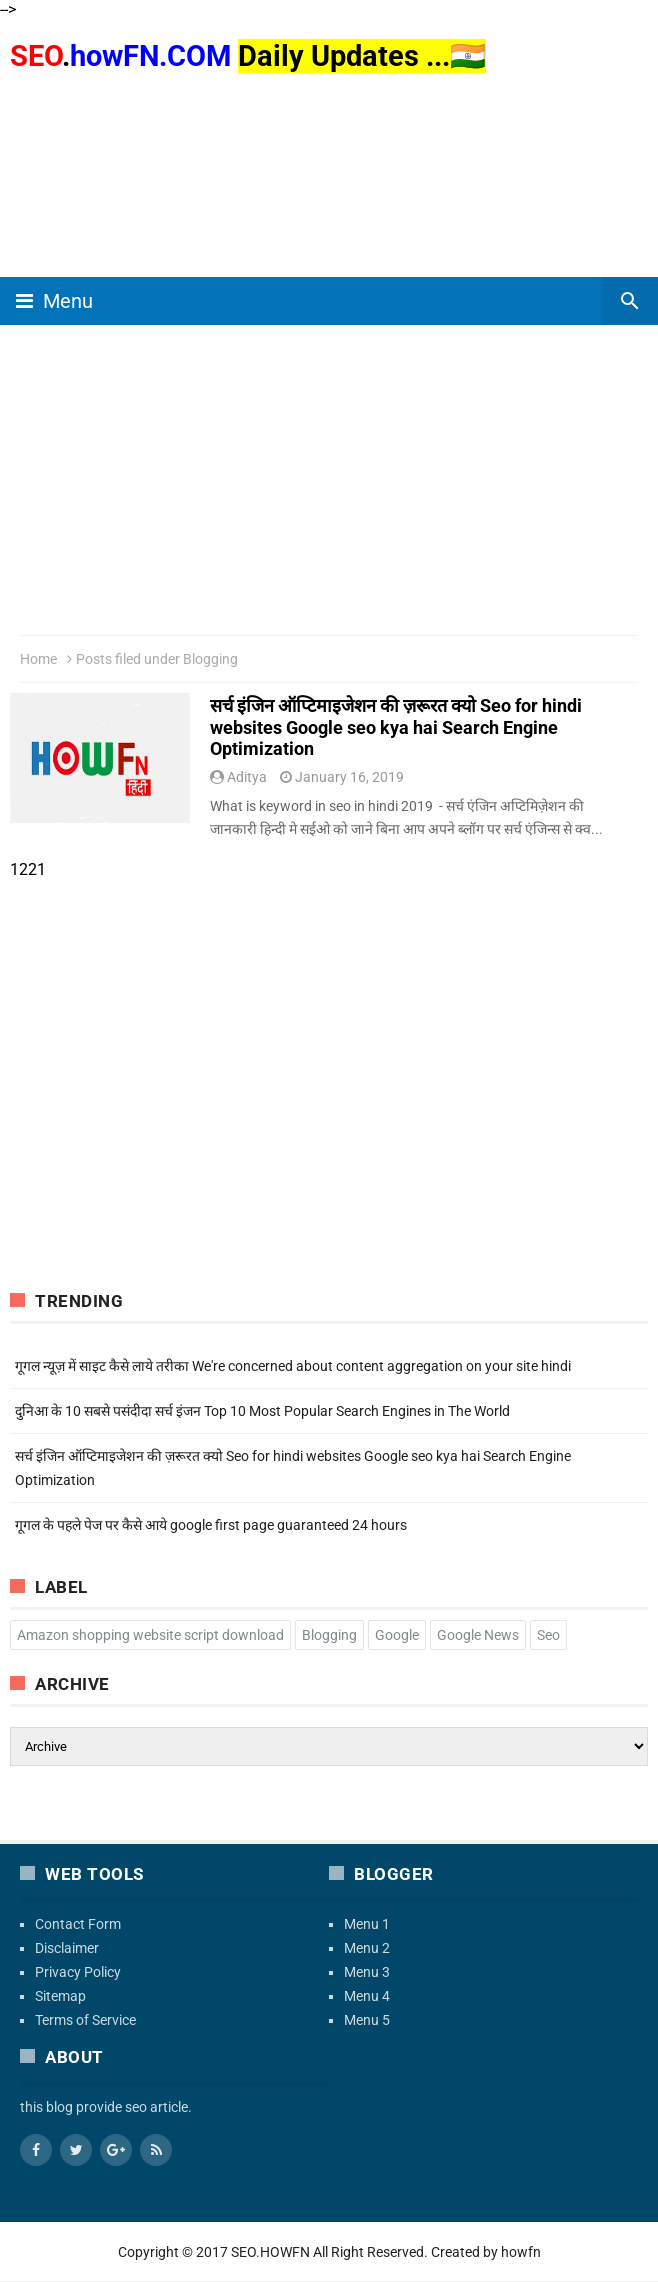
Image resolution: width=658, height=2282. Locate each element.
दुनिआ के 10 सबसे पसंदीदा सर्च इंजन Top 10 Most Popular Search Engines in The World (262, 1411)
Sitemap (60, 1996)
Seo (548, 1635)
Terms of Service (85, 2020)
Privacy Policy (78, 1972)
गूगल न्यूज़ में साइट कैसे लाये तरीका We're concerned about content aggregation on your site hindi (293, 1366)
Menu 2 (367, 1948)
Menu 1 (367, 1924)
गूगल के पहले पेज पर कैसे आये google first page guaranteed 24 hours (211, 1525)
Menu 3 (367, 1972)
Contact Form (78, 1924)
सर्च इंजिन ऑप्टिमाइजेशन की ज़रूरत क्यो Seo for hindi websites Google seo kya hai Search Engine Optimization (396, 727)
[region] (329, 155)
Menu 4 (367, 1996)
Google (397, 1635)
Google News (478, 1635)
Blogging (329, 1635)
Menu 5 (367, 2020)
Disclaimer (67, 1948)
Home (38, 659)
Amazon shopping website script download (150, 1635)
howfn (521, 2252)
